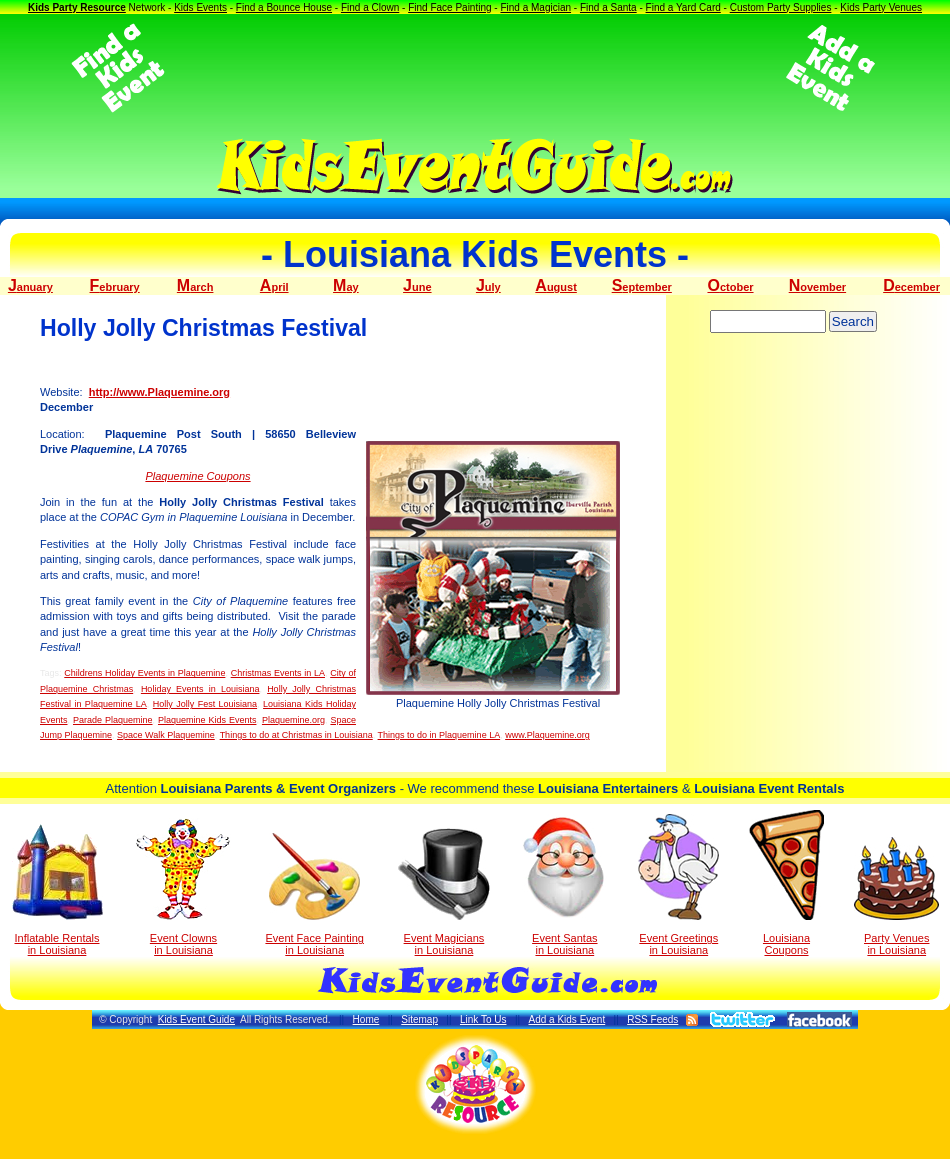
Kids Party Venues (881, 7)
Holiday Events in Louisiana (200, 689)
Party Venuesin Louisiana (896, 896)
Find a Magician (535, 7)
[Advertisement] (475, 68)
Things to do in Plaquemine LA (439, 735)
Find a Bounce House (284, 7)
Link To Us (483, 1019)
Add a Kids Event (566, 1019)
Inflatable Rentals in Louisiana (57, 890)
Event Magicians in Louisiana (444, 892)
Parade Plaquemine (113, 720)
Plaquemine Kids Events (207, 720)
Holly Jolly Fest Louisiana (205, 704)
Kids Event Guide (196, 1019)
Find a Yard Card (683, 7)
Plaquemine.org (293, 720)
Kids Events (200, 7)
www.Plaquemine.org (547, 735)
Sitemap (419, 1019)
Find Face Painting (449, 7)
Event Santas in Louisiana (564, 885)
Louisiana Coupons (786, 883)
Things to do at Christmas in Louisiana (296, 735)
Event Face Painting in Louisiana (314, 894)
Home (366, 1019)
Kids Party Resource (77, 7)
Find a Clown (370, 7)
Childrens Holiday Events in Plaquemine (144, 673)
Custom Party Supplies (781, 7)
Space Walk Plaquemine (166, 735)
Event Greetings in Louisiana (678, 885)
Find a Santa (608, 7)
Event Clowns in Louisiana (183, 887)
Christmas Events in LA (278, 673)
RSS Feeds (652, 1019)
